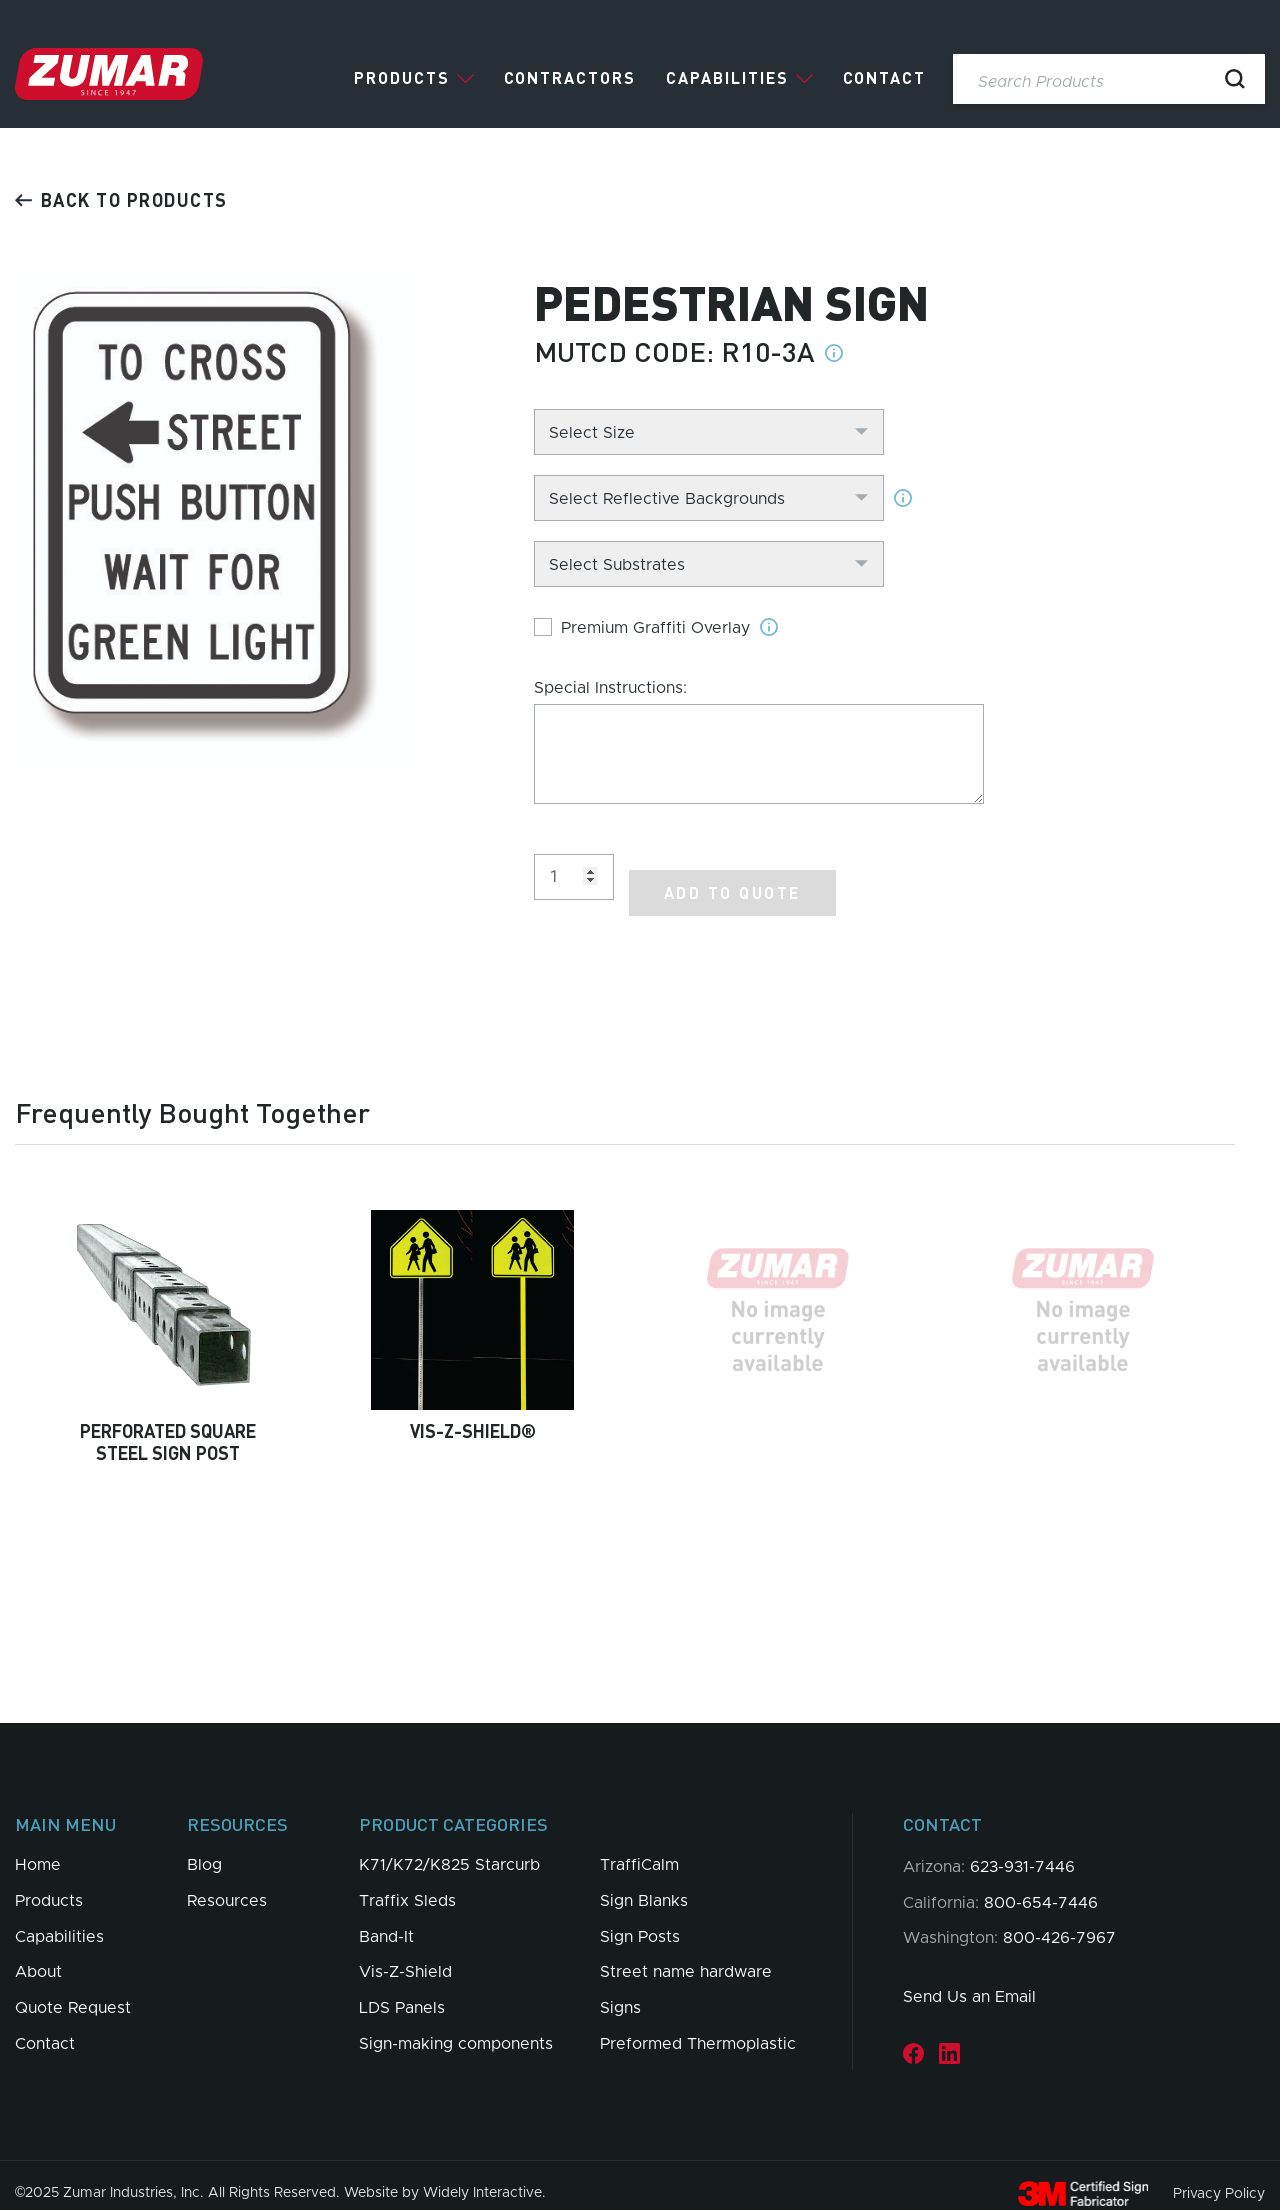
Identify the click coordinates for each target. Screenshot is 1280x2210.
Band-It (386, 1921)
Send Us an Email (969, 1981)
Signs (620, 1992)
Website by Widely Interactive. (445, 2177)
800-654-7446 (1041, 1887)
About (38, 1956)
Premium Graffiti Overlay (655, 628)
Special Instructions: (610, 688)
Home (38, 1849)
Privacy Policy (1219, 2177)
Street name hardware (686, 1956)
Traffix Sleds (407, 1885)
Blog (204, 1849)
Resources (227, 1885)
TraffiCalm (639, 1849)
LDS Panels (402, 1992)
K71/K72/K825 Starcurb (449, 1849)
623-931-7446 (1022, 1851)
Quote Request (73, 1992)
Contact (884, 78)
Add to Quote (732, 876)
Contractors (570, 78)
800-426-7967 (1059, 1922)
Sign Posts (640, 1921)
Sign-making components (456, 2028)
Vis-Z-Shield (405, 1956)
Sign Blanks (644, 1885)
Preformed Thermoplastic (698, 2028)
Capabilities (727, 78)
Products (402, 78)
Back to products (121, 199)
